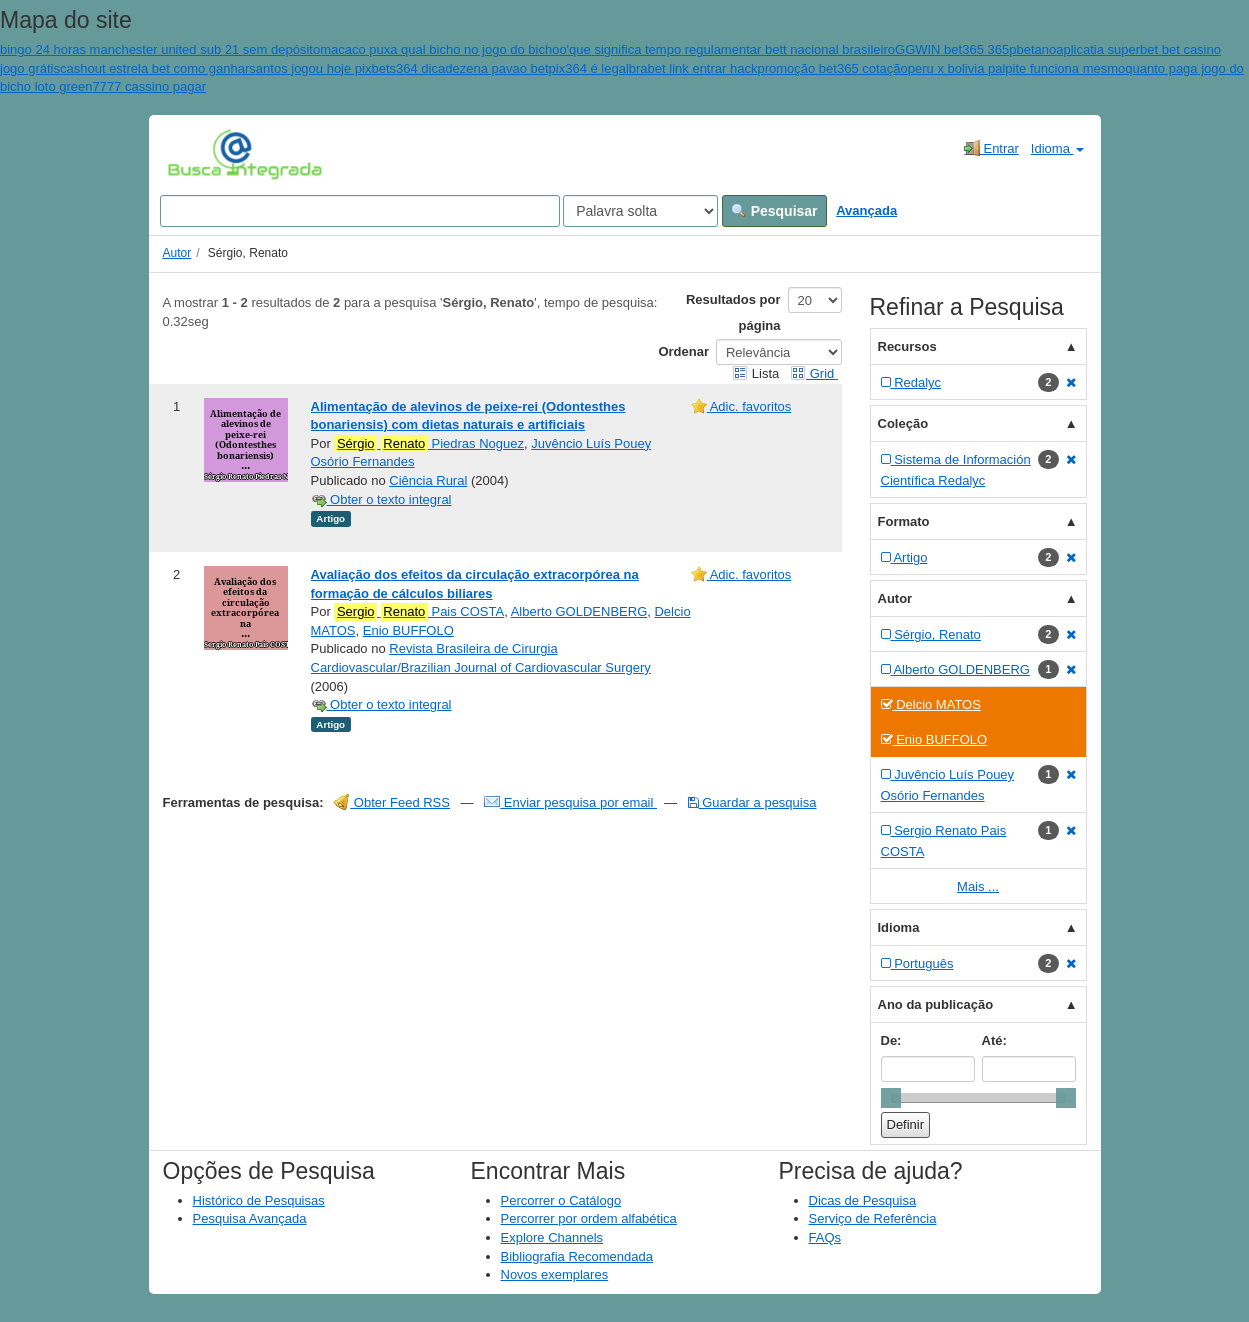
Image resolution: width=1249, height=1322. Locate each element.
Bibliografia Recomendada (577, 1256)
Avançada (866, 210)
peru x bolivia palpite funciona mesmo (1017, 68)
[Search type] (640, 211)
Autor (177, 253)
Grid (814, 373)
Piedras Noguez (429, 444)
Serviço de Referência (873, 1218)
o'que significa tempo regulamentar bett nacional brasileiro (727, 49)
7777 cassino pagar (149, 86)
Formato (904, 521)
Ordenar (683, 351)
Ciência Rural (428, 480)
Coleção (903, 423)
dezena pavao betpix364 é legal (537, 68)
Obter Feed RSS (392, 802)
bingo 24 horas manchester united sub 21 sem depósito (160, 49)
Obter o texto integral (381, 499)
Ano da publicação (936, 1004)
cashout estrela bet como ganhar (154, 68)
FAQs (825, 1237)
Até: (994, 1040)
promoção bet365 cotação (832, 68)
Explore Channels (552, 1237)
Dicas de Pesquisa (863, 1200)
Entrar (991, 148)
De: (891, 1040)
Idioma (1057, 148)
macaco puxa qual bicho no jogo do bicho (439, 49)
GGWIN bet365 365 (952, 49)
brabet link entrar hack (693, 68)
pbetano (1032, 49)
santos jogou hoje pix (310, 68)
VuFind (198, 153)
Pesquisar (774, 211)
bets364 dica (408, 68)
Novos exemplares (555, 1274)
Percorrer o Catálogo (561, 1200)
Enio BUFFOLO (408, 630)
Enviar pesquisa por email (570, 802)
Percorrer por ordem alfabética (589, 1218)
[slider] (891, 1098)
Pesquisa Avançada (250, 1218)
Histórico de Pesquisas (259, 1200)
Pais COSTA (419, 612)
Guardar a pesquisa (752, 802)
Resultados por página (733, 312)
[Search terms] (360, 211)
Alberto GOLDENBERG (579, 611)
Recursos (907, 346)
